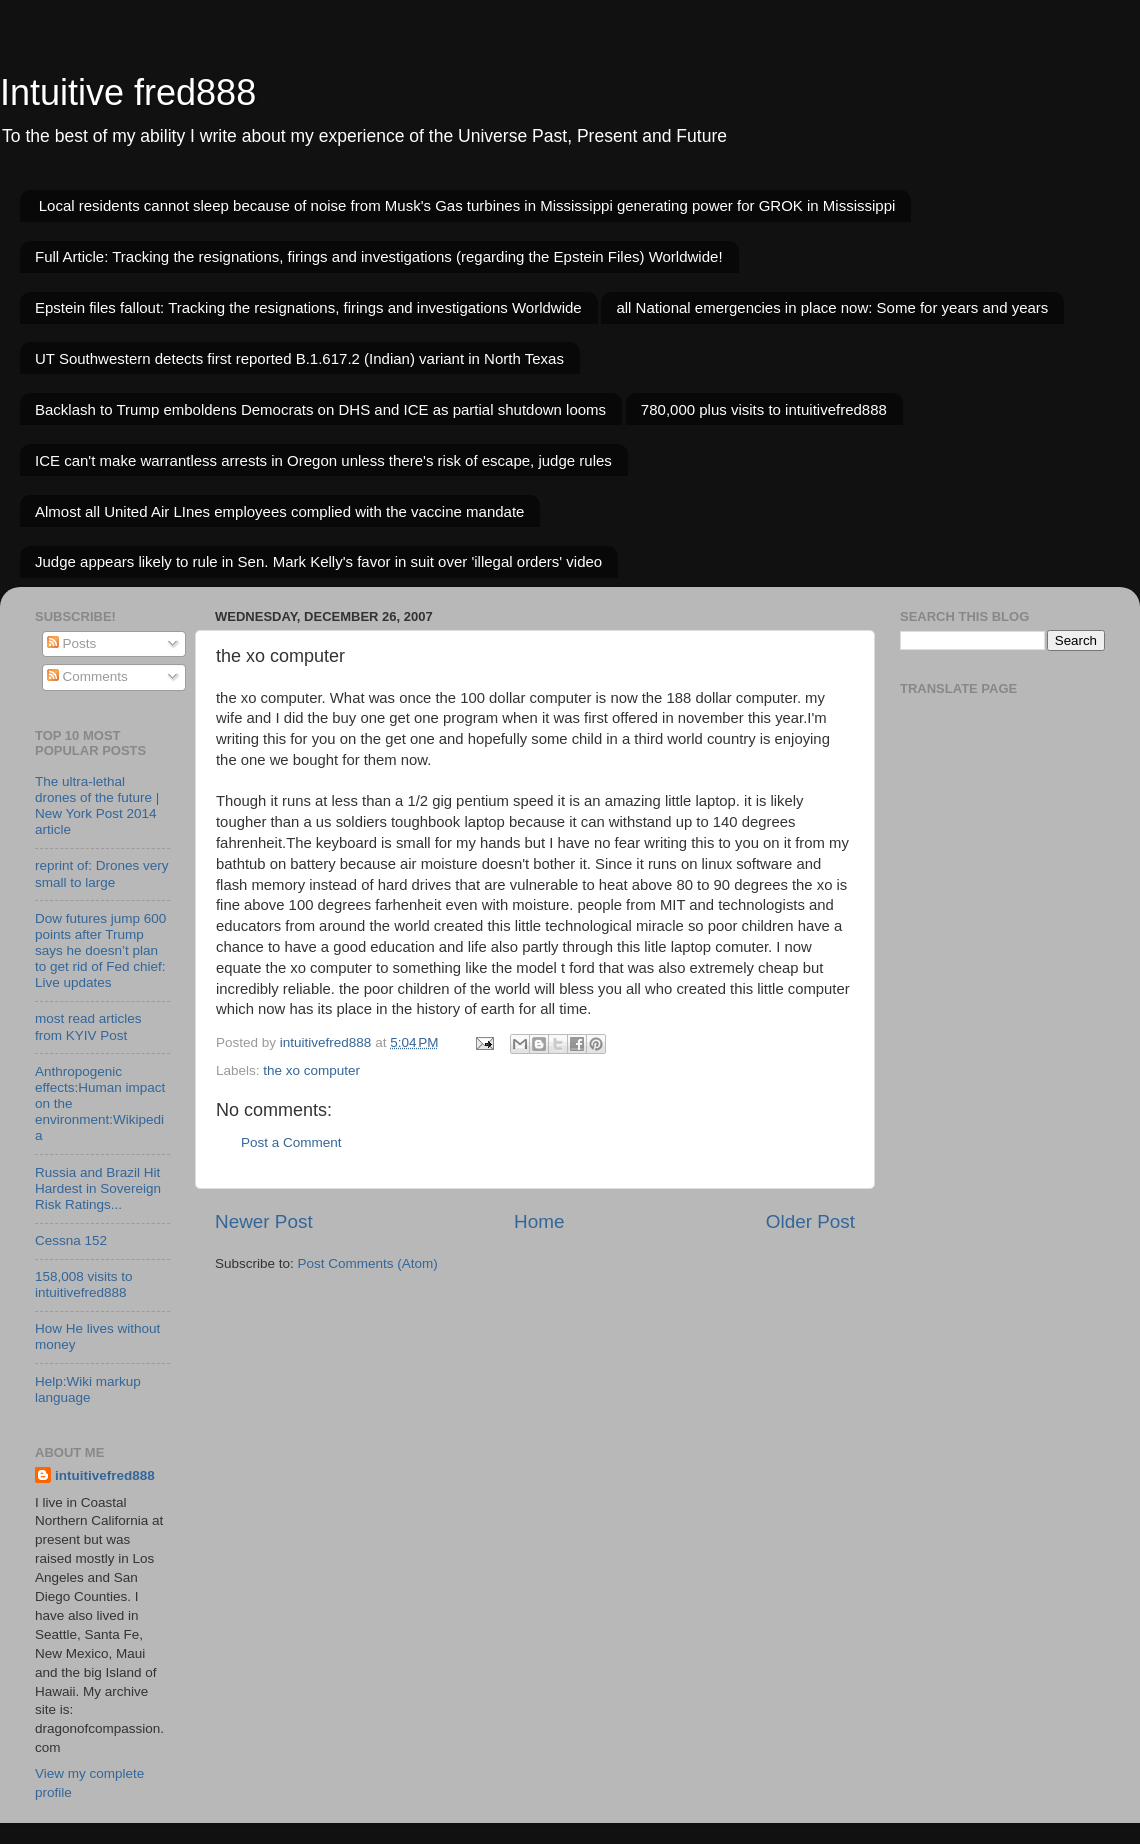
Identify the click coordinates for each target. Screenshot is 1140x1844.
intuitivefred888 (105, 1475)
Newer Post (264, 1221)
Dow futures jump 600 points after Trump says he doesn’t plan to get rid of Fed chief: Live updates (100, 951)
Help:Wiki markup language (88, 1389)
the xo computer (311, 1070)
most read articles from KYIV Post (88, 1026)
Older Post (810, 1221)
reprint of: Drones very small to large (102, 873)
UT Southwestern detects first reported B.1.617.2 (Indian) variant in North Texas (299, 358)
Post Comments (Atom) (368, 1263)
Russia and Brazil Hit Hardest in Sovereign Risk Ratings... (98, 1188)
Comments (87, 676)
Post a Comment (291, 1142)
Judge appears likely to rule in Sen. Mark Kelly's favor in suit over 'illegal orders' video (318, 561)
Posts (72, 643)
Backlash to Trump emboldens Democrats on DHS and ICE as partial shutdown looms (320, 409)
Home (539, 1221)
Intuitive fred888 (128, 92)
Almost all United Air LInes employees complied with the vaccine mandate (279, 511)
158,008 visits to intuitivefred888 (84, 1284)
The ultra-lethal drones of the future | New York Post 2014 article (97, 806)
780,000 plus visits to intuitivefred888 (764, 409)
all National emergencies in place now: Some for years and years (832, 307)
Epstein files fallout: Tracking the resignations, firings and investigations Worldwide (308, 307)
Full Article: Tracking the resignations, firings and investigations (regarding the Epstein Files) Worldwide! (379, 256)
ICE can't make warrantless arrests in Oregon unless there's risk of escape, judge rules (323, 460)
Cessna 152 (71, 1240)
